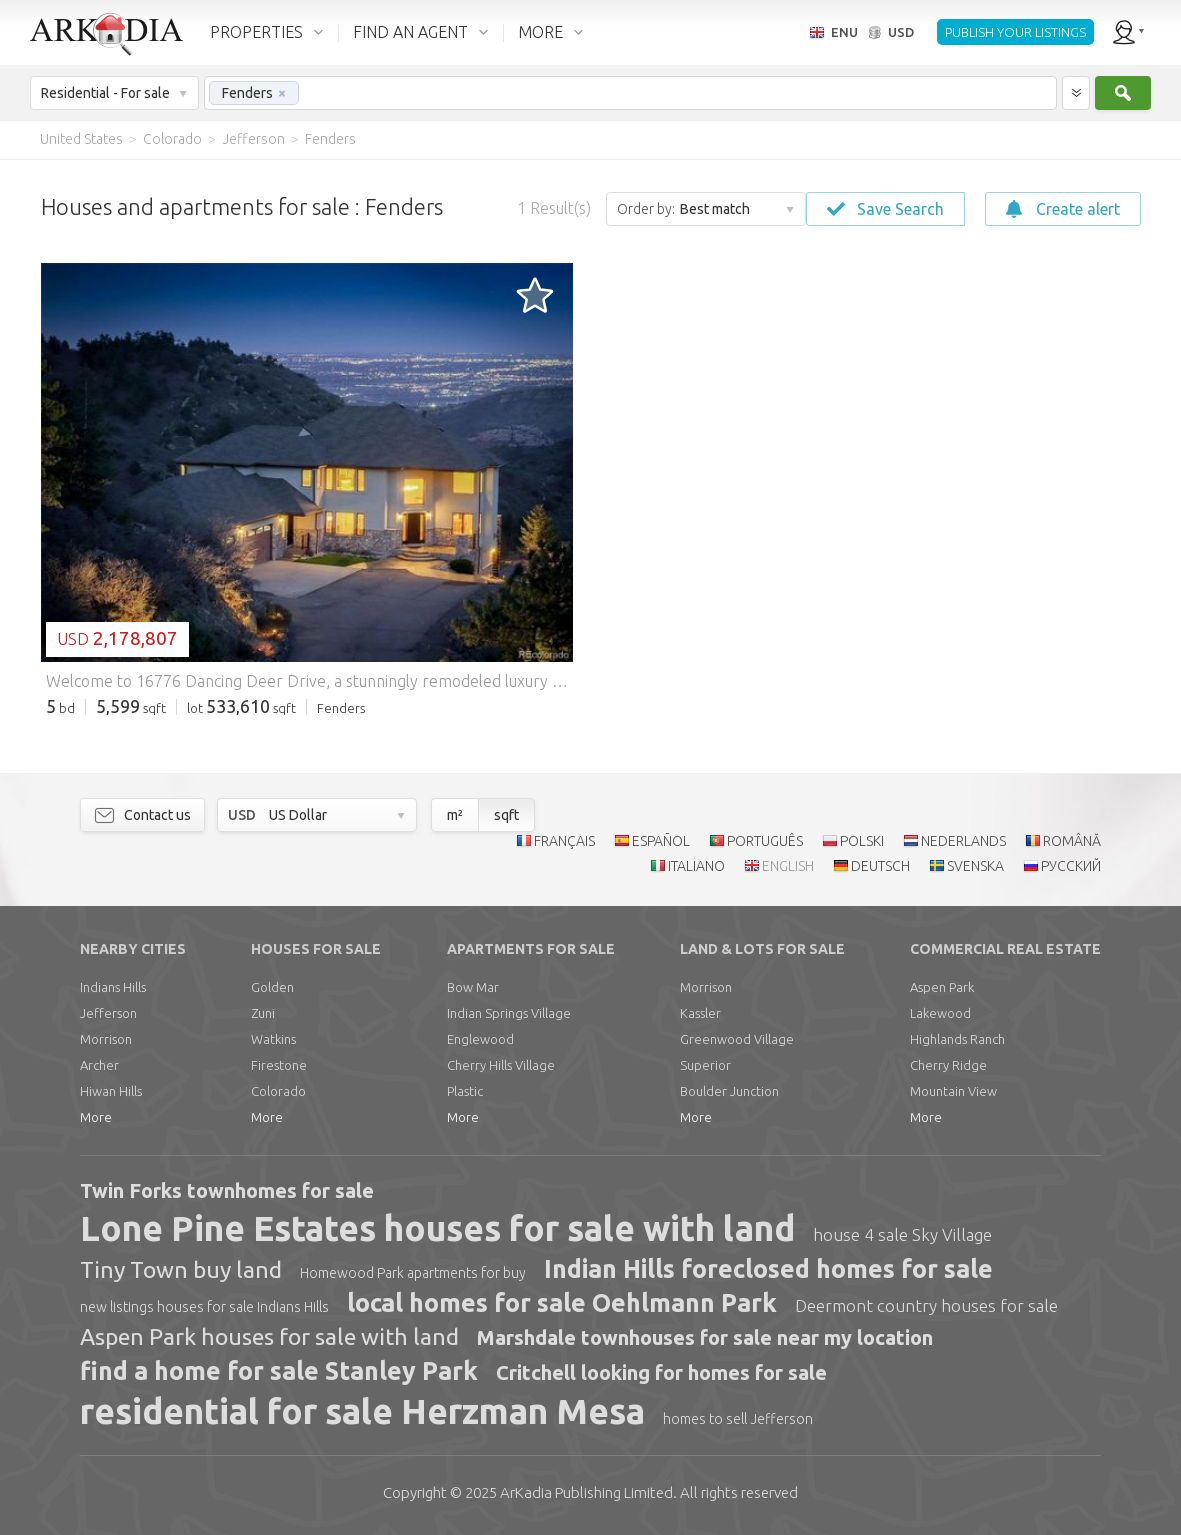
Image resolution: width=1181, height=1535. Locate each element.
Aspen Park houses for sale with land (269, 1336)
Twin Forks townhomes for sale (227, 1190)
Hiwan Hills (111, 1091)
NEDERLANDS (963, 841)
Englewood (480, 1039)
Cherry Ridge (948, 1065)
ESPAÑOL (661, 841)
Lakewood (940, 1013)
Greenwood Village (737, 1039)
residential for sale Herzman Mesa (362, 1411)
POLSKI (862, 841)
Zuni (263, 1013)
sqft (506, 815)
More (96, 1117)
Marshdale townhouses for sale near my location (705, 1337)
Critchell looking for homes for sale (661, 1372)
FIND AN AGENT (410, 32)
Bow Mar (473, 987)
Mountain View (953, 1091)
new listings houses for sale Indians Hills (204, 1307)
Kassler (700, 1013)
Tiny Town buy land (181, 1269)
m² (455, 815)
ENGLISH (788, 866)
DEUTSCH (880, 866)
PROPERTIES (256, 32)
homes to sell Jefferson (738, 1419)
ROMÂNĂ (1072, 841)
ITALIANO (696, 866)
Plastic (465, 1091)
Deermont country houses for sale (926, 1305)
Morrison (106, 1039)
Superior (705, 1065)
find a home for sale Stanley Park (279, 1371)
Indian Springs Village (509, 1013)
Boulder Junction (729, 1091)
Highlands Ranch (957, 1039)
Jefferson (108, 1013)
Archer (99, 1065)
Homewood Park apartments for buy (413, 1273)
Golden (272, 987)
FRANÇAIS (564, 841)
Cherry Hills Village (501, 1065)
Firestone (279, 1065)
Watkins (273, 1039)
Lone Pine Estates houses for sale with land (437, 1228)
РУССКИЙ (1071, 866)
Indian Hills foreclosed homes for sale (768, 1269)
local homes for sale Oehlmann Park (562, 1303)
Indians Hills (113, 987)
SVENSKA (975, 866)
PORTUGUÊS (765, 841)
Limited (586, 1492)
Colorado (278, 1091)
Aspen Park (942, 987)
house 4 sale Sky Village (902, 1234)
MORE (540, 32)
